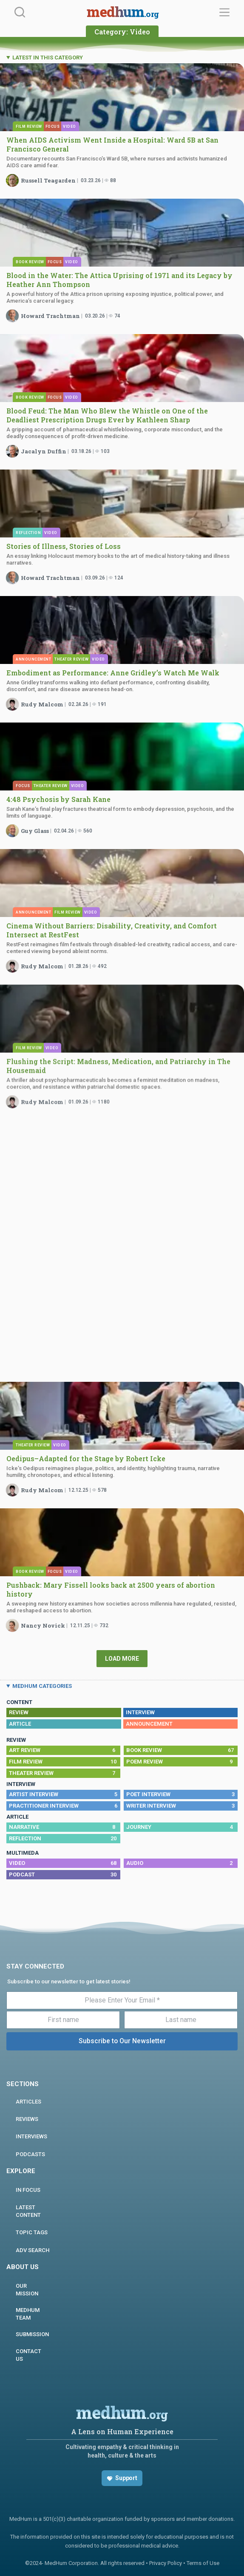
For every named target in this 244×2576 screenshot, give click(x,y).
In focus (37, 2190)
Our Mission (42, 2278)
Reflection (28, 535)
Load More (122, 1658)
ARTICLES (37, 2101)
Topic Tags (41, 2225)
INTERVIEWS (40, 2136)
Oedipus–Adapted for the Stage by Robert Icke (85, 1458)
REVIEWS (36, 2119)
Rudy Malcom (42, 709)
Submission (41, 2311)
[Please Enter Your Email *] (122, 2000)
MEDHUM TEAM (45, 2295)
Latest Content (48, 2207)
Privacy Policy (165, 2563)
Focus (52, 126)
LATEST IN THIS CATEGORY (47, 57)
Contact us (42, 2328)
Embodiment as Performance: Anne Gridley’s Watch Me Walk (113, 678)
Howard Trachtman (50, 315)
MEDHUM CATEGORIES (42, 1686)
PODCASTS (39, 2154)
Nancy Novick (43, 1625)
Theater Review (71, 665)
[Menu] (224, 12)
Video (69, 126)
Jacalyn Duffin (43, 451)
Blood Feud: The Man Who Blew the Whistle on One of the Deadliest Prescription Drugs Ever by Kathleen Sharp (107, 415)
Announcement (33, 665)
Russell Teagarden (48, 180)
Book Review (30, 262)
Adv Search (41, 2242)
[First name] (63, 2020)
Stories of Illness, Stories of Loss (64, 548)
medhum (123, 13)
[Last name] (181, 2020)
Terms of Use (203, 2563)
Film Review (29, 126)
